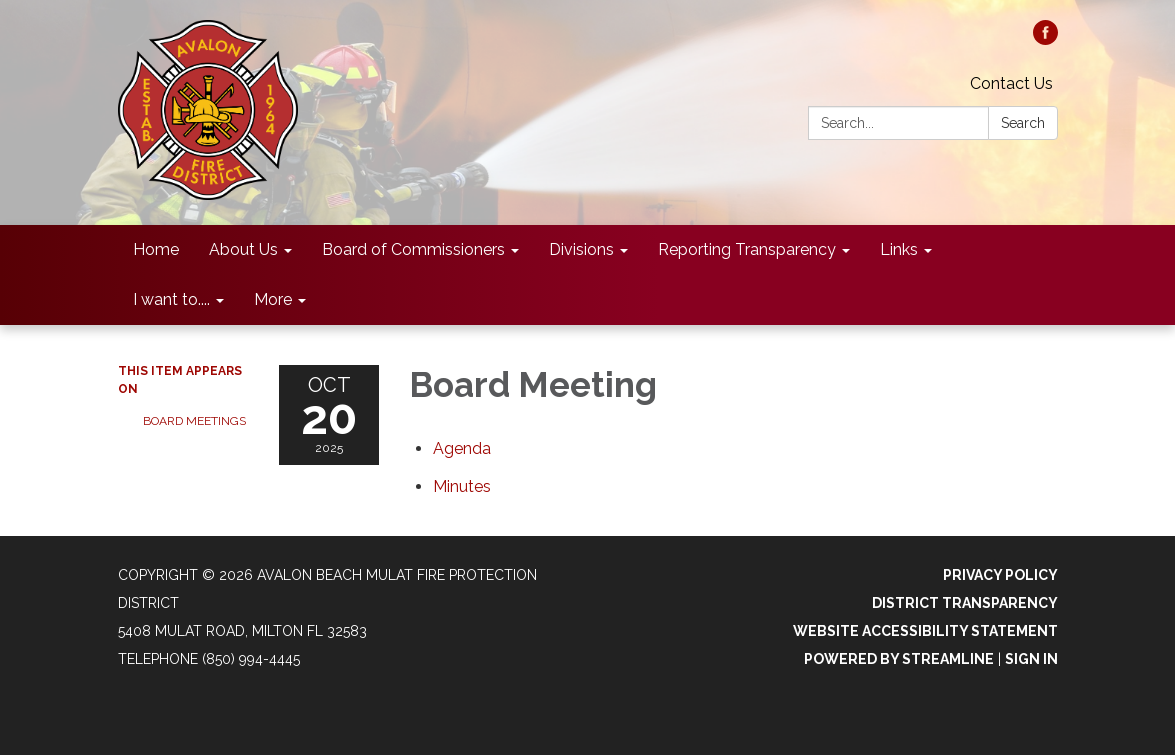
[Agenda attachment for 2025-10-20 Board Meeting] (462, 448)
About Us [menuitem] (243, 249)
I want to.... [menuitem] (171, 299)
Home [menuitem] (156, 249)
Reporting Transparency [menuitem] (747, 249)
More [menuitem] (273, 299)
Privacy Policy (1000, 575)
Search (1023, 123)
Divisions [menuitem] (581, 249)
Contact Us (1011, 83)
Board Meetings (194, 421)
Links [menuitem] (899, 249)
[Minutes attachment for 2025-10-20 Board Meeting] (462, 486)
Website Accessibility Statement (925, 631)
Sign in (1031, 659)
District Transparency (965, 603)
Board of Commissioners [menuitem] (413, 249)
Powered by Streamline (899, 659)
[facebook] (1045, 39)
